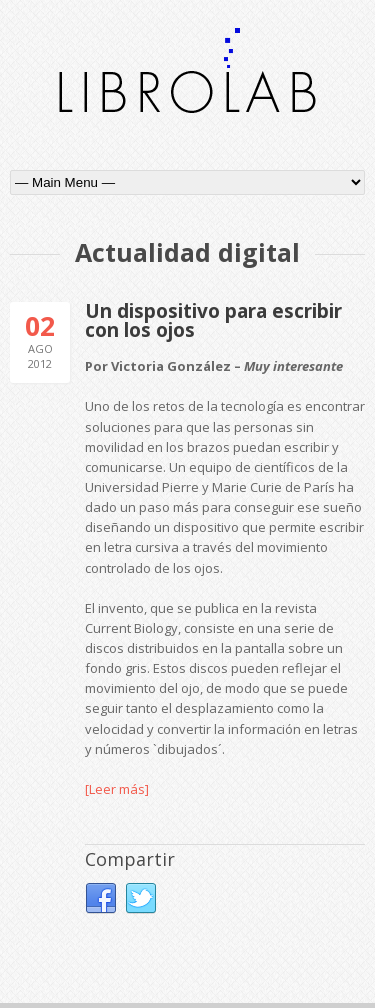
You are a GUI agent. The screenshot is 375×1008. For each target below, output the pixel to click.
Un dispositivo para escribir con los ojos (213, 320)
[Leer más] (117, 789)
